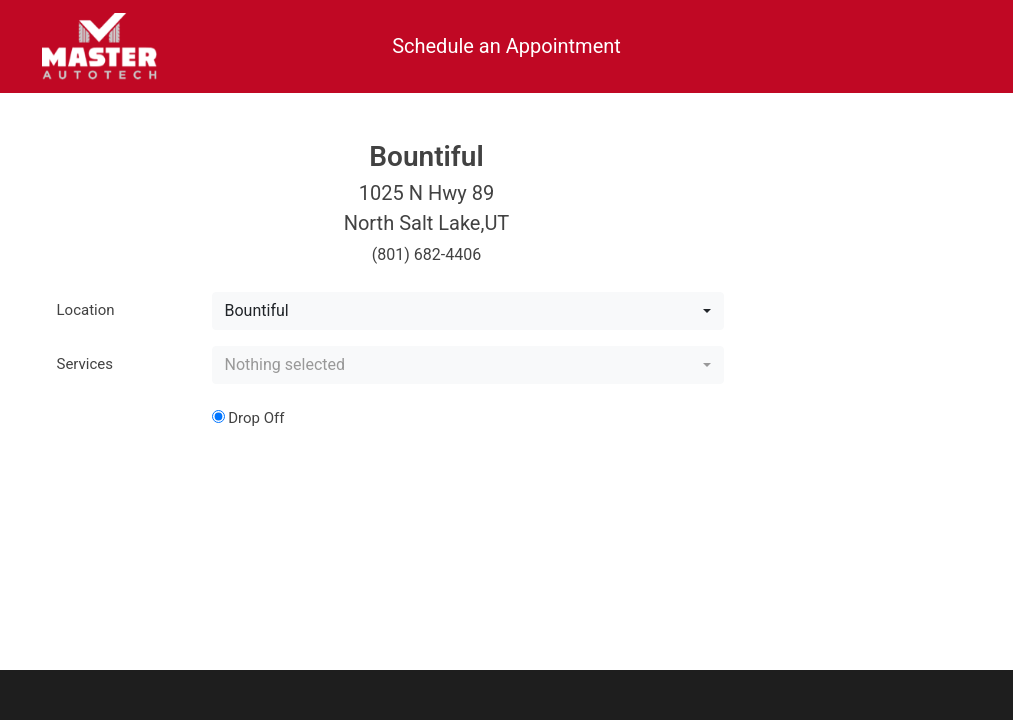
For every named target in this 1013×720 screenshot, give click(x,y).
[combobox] (468, 311)
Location (86, 310)
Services (85, 364)
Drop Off (248, 418)
